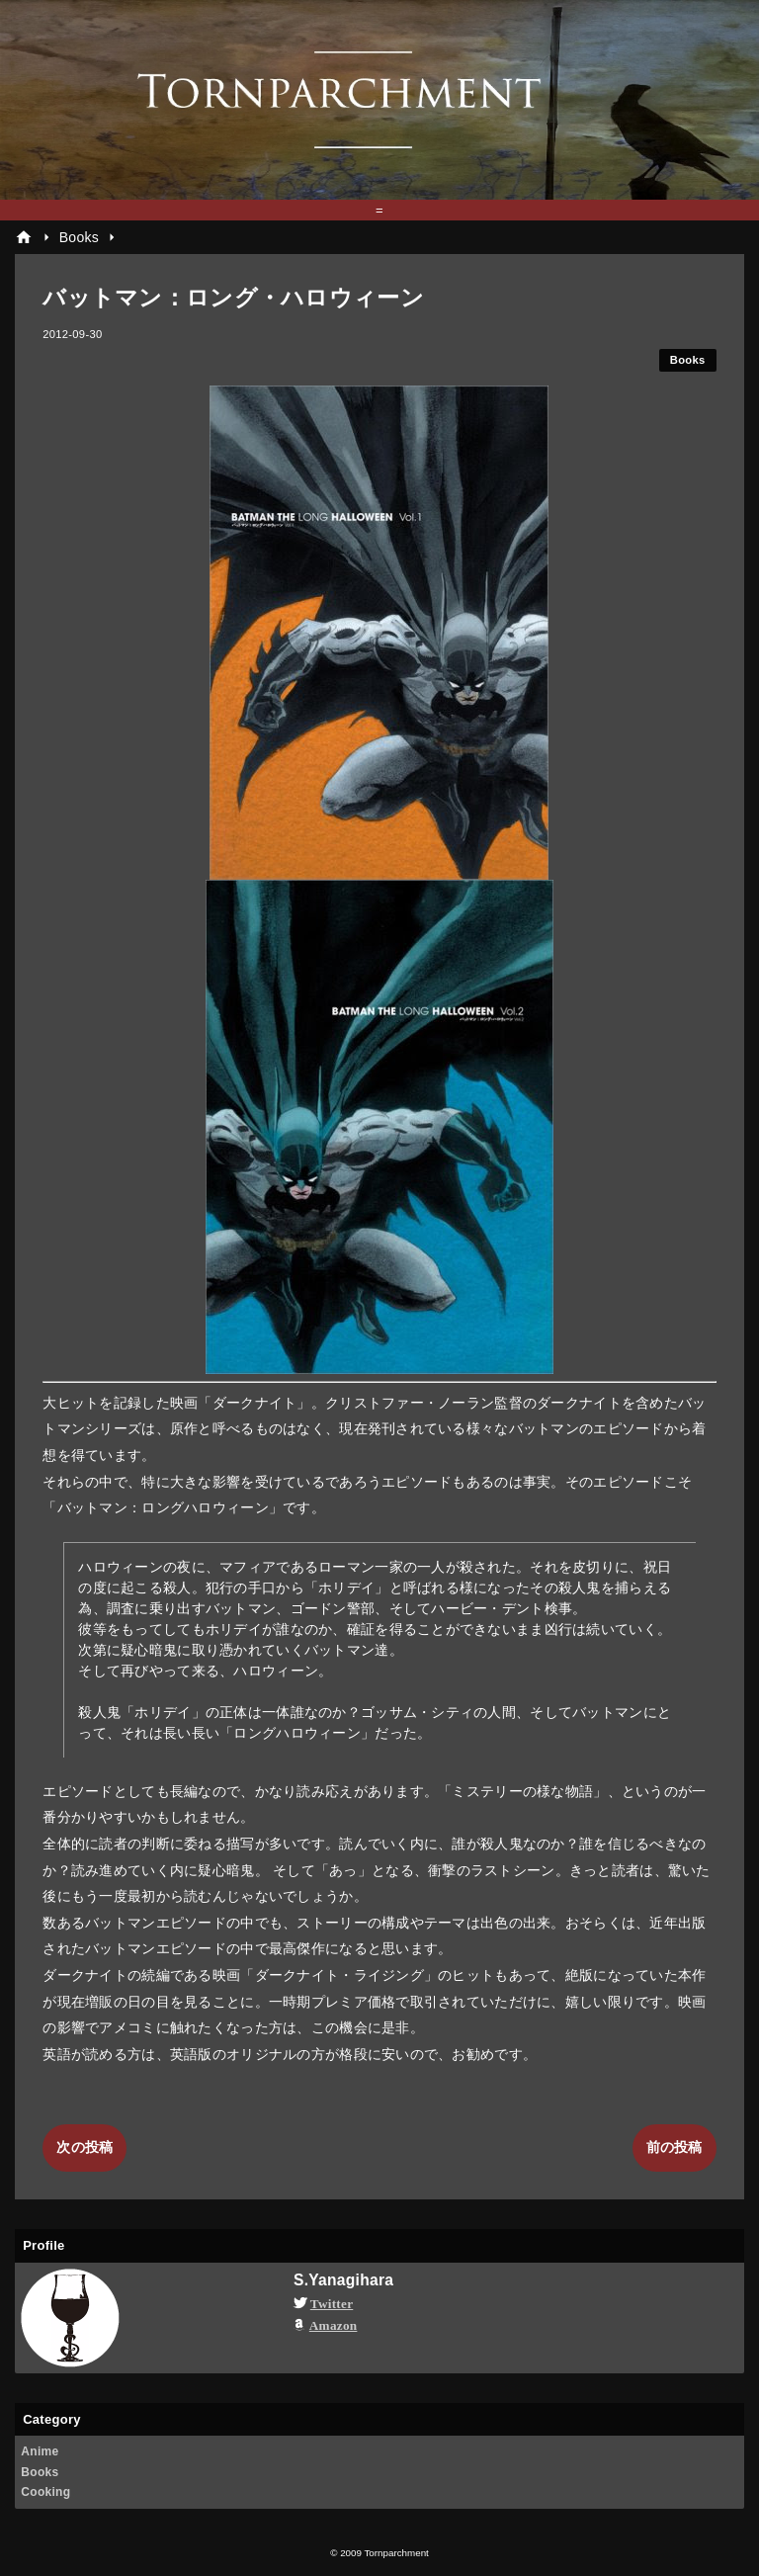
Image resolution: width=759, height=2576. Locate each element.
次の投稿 (84, 2147)
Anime (39, 2451)
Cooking (45, 2492)
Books (688, 360)
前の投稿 (674, 2147)
